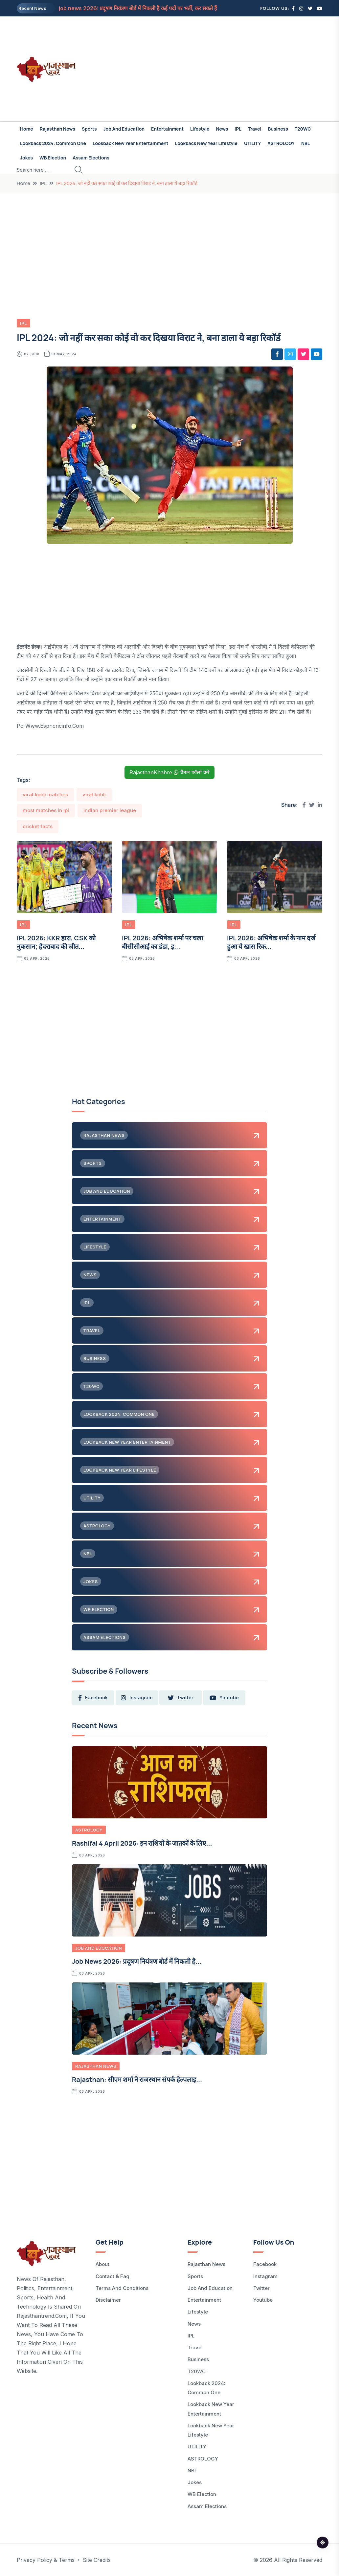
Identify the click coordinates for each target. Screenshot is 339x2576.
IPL (238, 129)
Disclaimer (108, 2300)
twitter (179, 1698)
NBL (305, 143)
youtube (223, 1698)
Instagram (265, 2276)
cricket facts (38, 826)
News (222, 129)
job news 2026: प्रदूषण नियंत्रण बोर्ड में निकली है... (137, 1961)
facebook (93, 1698)
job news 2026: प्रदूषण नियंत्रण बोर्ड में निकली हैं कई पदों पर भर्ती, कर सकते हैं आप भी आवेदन (153, 8)
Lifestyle (199, 129)
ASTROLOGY (281, 143)
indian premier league (109, 810)
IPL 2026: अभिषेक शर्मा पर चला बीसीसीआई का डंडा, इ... (162, 942)
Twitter (261, 2288)
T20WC (303, 129)
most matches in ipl (46, 810)
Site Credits (97, 2560)
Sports (89, 129)
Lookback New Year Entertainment (131, 143)
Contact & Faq (112, 2276)
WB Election (52, 158)
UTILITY (252, 143)
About (102, 2264)
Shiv (35, 354)
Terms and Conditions (122, 2288)
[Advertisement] (222, 69)
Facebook (265, 2264)
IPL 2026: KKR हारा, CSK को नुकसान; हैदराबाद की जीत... (56, 942)
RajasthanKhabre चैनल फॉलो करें (169, 772)
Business (278, 129)
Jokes (26, 158)
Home (26, 129)
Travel (254, 129)
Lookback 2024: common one (53, 143)
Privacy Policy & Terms (46, 2560)
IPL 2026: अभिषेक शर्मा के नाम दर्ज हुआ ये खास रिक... (271, 942)
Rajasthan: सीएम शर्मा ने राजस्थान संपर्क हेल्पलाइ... (137, 2079)
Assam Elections (91, 158)
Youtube (263, 2300)
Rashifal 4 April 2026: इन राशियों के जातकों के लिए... (142, 1843)
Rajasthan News (57, 129)
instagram (136, 1698)
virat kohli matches (45, 794)
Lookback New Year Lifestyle (206, 143)
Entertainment (167, 129)
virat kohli (94, 794)
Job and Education (124, 129)
